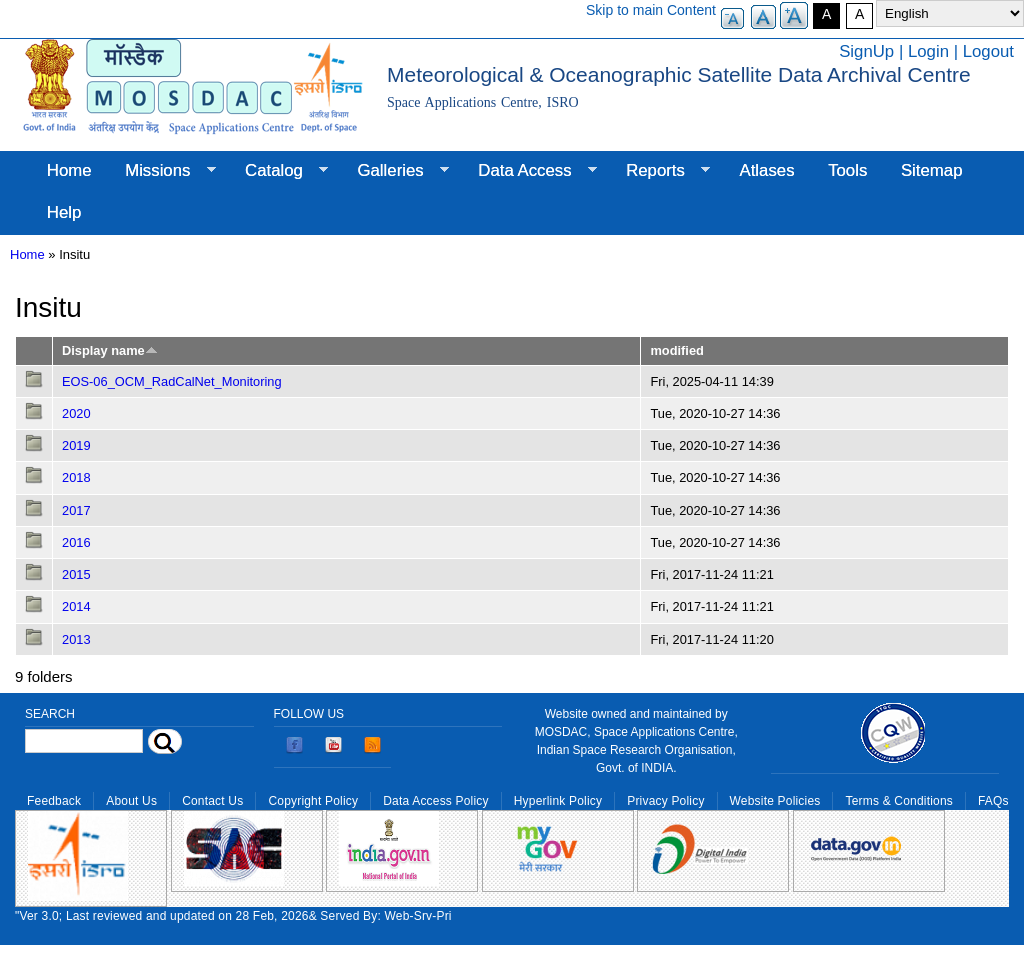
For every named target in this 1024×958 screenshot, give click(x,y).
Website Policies (775, 801)
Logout (988, 51)
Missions (161, 171)
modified (676, 350)
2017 (76, 510)
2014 (76, 606)
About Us (131, 801)
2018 (76, 477)
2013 (76, 639)
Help (64, 212)
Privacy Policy (665, 801)
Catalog (278, 171)
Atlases (767, 170)
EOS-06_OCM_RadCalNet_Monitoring (172, 381)
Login (928, 51)
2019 (76, 445)
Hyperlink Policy (558, 801)
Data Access (528, 171)
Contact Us (212, 801)
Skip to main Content (651, 10)
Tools (847, 170)
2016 (76, 542)
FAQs (993, 801)
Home (69, 170)
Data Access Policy (436, 801)
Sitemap (932, 170)
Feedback (54, 801)
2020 (76, 413)
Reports (659, 171)
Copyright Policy (313, 801)
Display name (110, 350)
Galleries (395, 171)
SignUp (866, 51)
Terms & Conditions (899, 801)
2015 (76, 574)
